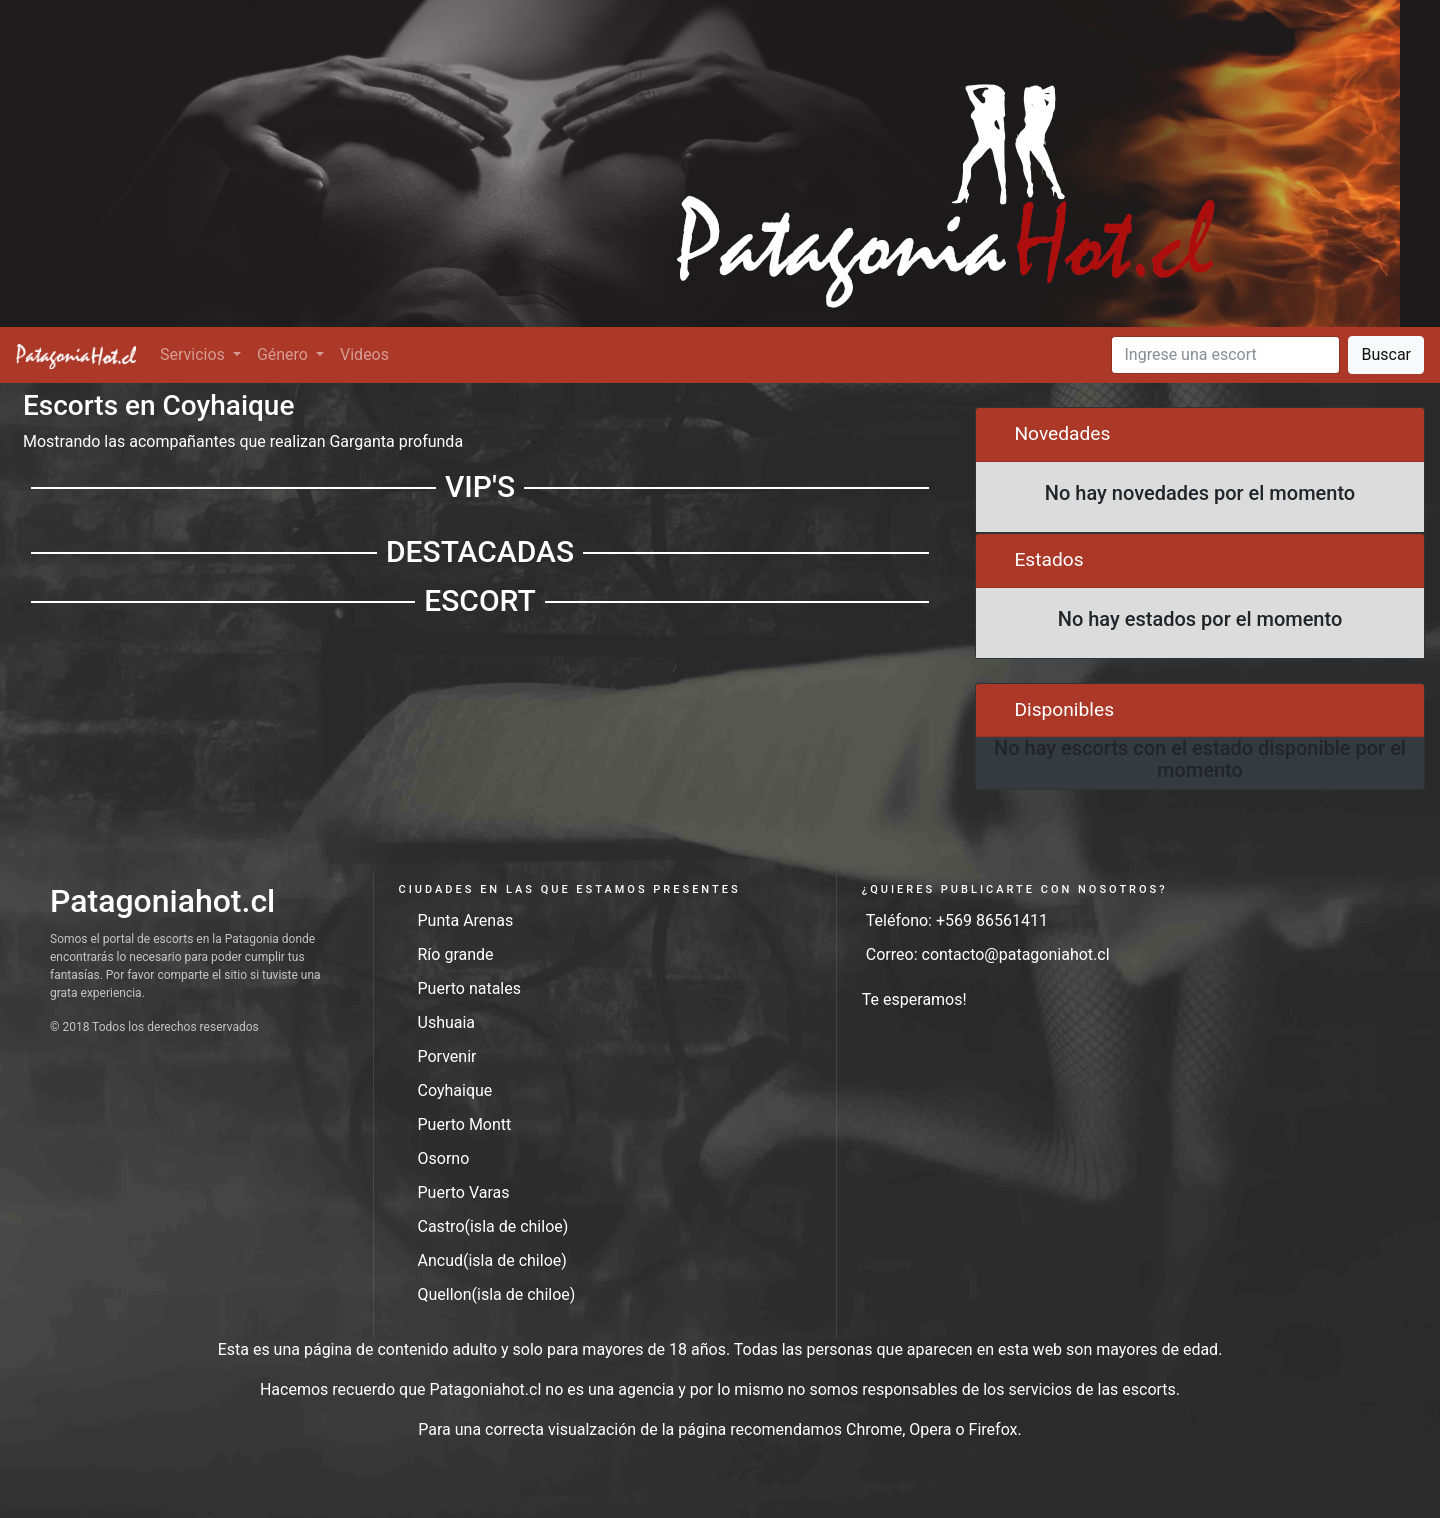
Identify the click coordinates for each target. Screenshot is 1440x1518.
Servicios (194, 354)
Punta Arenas (466, 920)
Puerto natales (470, 988)
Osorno (444, 1158)
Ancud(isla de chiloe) (492, 1260)
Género (284, 354)
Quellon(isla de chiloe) (497, 1294)
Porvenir (447, 1056)
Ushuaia (447, 1022)
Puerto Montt (465, 1124)
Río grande (456, 954)
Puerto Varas (464, 1192)
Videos (364, 354)
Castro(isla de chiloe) (493, 1226)
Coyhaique (455, 1090)
